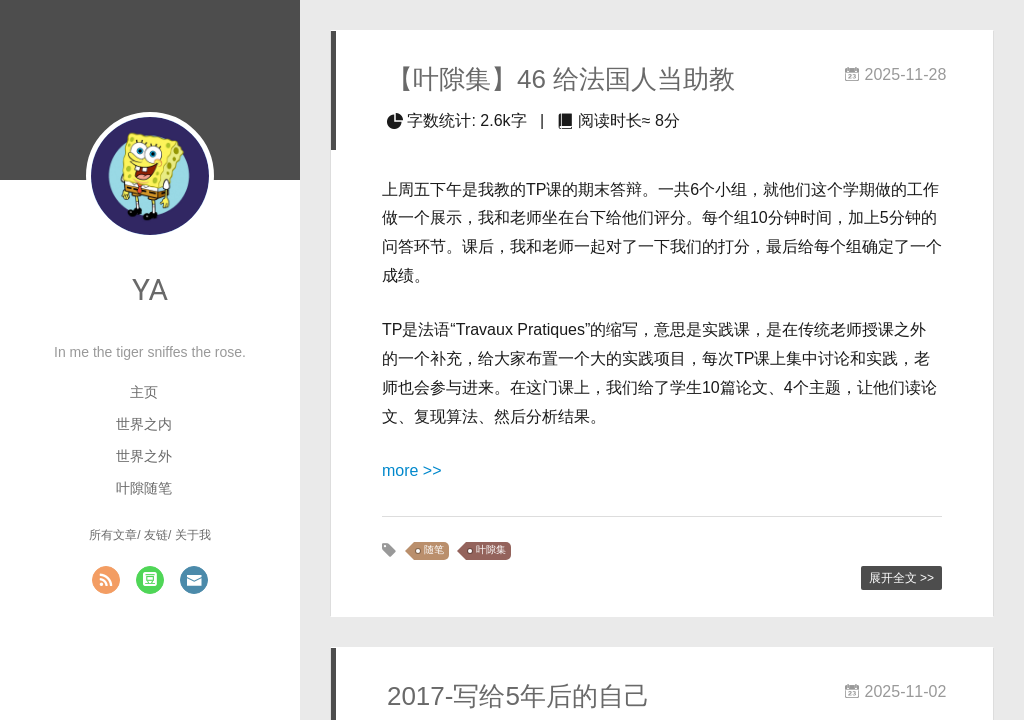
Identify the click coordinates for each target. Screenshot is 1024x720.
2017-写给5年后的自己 (518, 696)
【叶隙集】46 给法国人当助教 (561, 79)
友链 (156, 535)
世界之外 (144, 456)
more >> (412, 470)
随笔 (434, 550)
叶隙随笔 (144, 488)
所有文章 (113, 535)
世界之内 (144, 424)
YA (150, 289)
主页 (144, 392)
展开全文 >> (901, 578)
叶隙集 (491, 550)
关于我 (193, 535)
